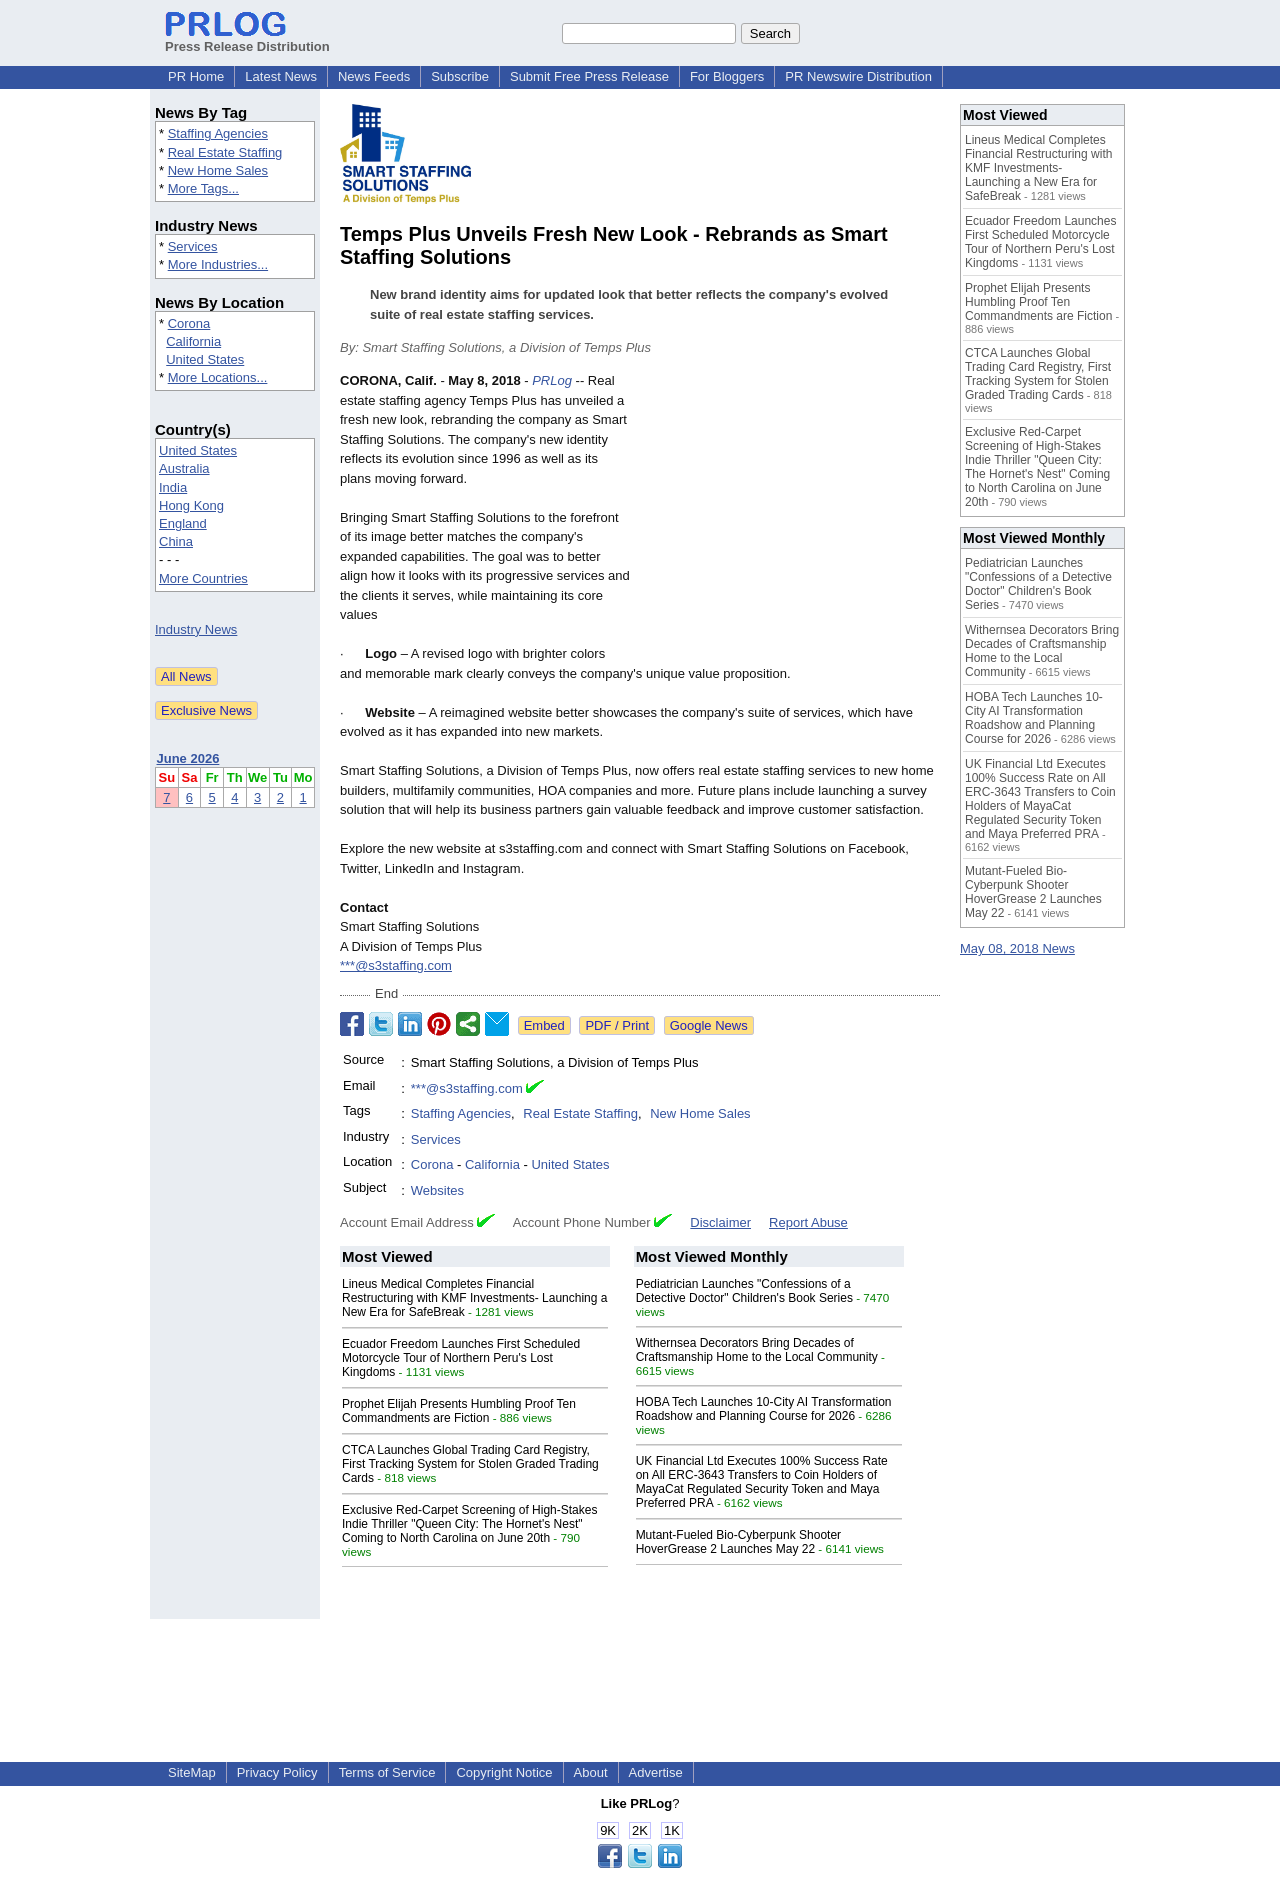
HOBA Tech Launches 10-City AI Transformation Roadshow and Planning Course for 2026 (764, 1409)
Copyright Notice (504, 1772)
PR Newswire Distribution (858, 76)
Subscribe (460, 76)
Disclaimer (720, 1222)
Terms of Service (387, 1772)
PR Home (196, 76)
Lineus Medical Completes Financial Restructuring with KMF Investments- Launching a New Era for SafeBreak (474, 1298)
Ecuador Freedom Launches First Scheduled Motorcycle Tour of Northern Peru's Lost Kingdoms (461, 1358)
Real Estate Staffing (225, 152)
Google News (709, 1025)
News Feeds (374, 76)
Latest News (281, 76)
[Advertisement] (790, 518)
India (173, 487)
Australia (184, 468)
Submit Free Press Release (589, 76)
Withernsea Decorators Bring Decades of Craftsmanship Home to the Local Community (757, 1350)
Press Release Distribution (247, 39)
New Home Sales (218, 170)
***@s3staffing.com (396, 965)
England (183, 523)
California (193, 341)
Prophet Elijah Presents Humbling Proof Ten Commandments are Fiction (459, 1411)
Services (193, 246)
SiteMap (192, 1772)
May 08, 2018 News (1017, 948)
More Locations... (218, 377)
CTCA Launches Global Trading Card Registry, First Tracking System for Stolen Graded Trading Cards (470, 1464)
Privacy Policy (277, 1772)
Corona (189, 323)
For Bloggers (727, 76)
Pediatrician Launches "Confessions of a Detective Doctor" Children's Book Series (744, 1291)
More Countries (203, 578)
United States (205, 359)
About (591, 1772)
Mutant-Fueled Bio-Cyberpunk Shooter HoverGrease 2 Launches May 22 (738, 1542)
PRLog (552, 380)
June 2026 (188, 758)
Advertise (656, 1772)
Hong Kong (191, 505)
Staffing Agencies (218, 133)
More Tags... (203, 188)
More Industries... (218, 264)
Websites (437, 1190)
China (176, 541)
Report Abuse (808, 1222)
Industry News (196, 629)
